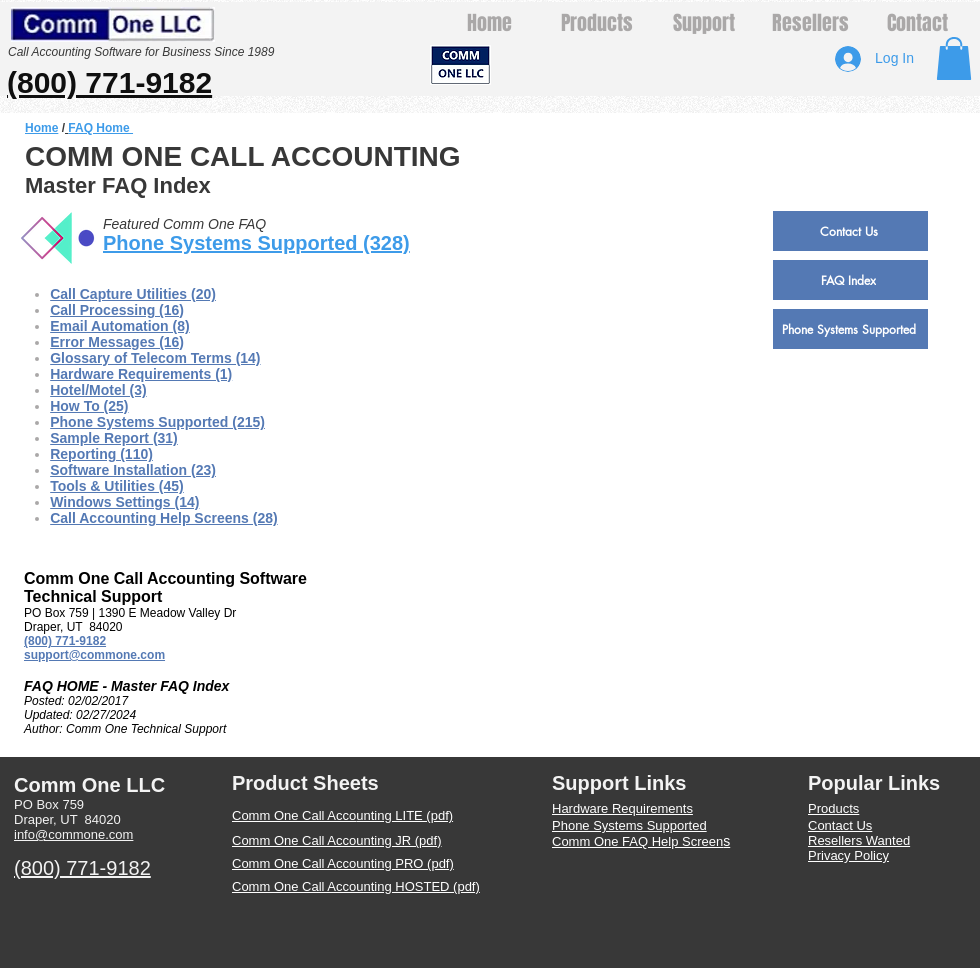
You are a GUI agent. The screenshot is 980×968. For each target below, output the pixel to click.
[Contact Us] (850, 231)
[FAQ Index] (850, 280)
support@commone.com (94, 655)
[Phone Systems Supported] (850, 329)
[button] (954, 58)
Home (41, 128)
